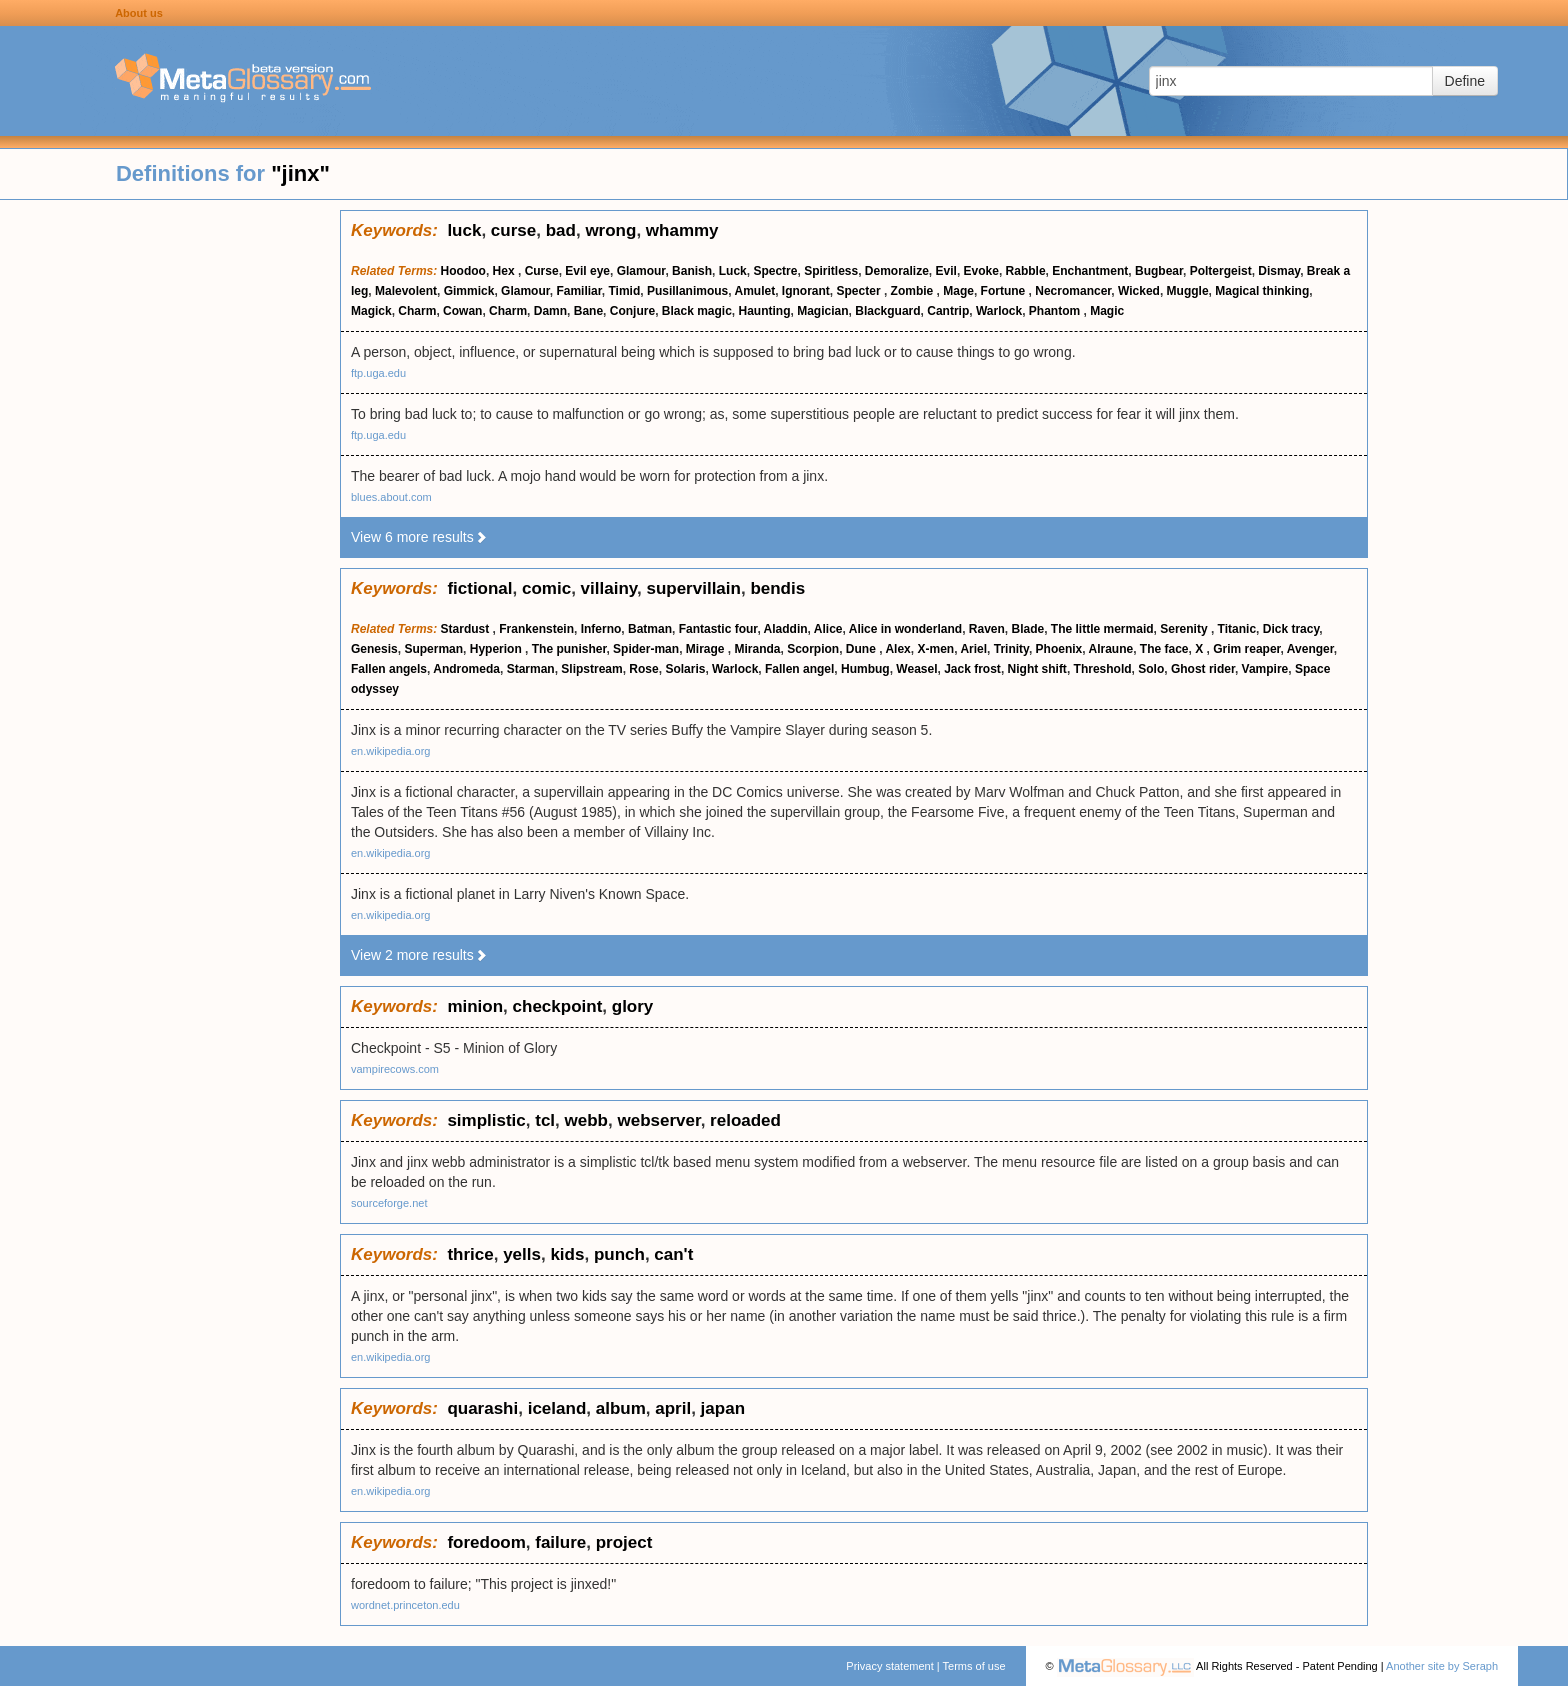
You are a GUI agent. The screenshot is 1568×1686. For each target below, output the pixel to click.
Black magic (697, 311)
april (673, 1408)
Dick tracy (1291, 629)
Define (1465, 81)
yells (522, 1254)
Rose (643, 669)
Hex (505, 271)
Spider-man (646, 649)
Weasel (916, 669)
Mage (958, 291)
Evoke (981, 271)
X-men (935, 649)
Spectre (775, 271)
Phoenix (1059, 649)
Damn (550, 311)
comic (546, 588)
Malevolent (406, 291)
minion (475, 1006)
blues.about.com (391, 497)
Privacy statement (889, 1666)
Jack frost (972, 669)
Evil (946, 271)
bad (561, 230)
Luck (733, 271)
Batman (650, 629)
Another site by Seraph (1442, 1666)
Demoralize (897, 271)
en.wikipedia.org (391, 751)
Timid (624, 291)
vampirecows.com (395, 1069)
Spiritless (831, 271)
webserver (658, 1120)
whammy (682, 230)
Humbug (865, 669)
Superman (433, 649)
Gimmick (469, 291)
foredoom (486, 1542)
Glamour (641, 271)
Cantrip (948, 311)
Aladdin (786, 629)
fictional (479, 588)
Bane (588, 311)
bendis (777, 588)
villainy (609, 588)
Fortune (1005, 291)
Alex (897, 649)
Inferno (601, 629)
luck (464, 230)
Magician (822, 311)
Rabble (1026, 271)
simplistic (486, 1120)
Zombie (914, 291)
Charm (417, 311)
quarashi (482, 1408)
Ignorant (806, 291)
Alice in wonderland (905, 629)
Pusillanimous (687, 291)
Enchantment (1090, 271)
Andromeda (466, 669)
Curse (542, 271)
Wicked (1139, 291)
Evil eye (587, 271)
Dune (862, 649)
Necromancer (1073, 291)
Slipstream (591, 669)
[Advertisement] (170, 510)
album (621, 1408)
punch (619, 1254)
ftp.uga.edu (378, 373)
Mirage (707, 649)
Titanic (1237, 629)
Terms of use (974, 1666)
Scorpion (813, 649)
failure (560, 1542)
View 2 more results (419, 955)
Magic (1107, 311)
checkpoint (558, 1006)
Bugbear (1159, 271)
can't (673, 1254)
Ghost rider (1203, 669)
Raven (987, 629)
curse (513, 230)
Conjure (632, 311)
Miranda (757, 649)
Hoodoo (463, 271)
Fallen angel (799, 669)
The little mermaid (1102, 629)
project (624, 1542)
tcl (545, 1120)
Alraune (1110, 649)
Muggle (1188, 291)
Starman (531, 669)
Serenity (1185, 629)
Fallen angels (389, 669)
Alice (828, 629)
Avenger (1310, 649)
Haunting (765, 311)
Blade (1028, 629)
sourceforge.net (389, 1203)
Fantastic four (718, 629)
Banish (692, 271)
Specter (860, 291)
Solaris (685, 669)
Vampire (1265, 669)
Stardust (467, 629)
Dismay (1279, 271)
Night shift (1037, 669)
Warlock (999, 311)
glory (633, 1006)
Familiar (578, 291)
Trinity (1011, 649)
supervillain (693, 588)
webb (586, 1120)
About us (139, 13)
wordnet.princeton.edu (405, 1605)
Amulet (755, 291)
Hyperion (497, 649)
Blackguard (887, 311)
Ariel (973, 649)
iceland (557, 1408)
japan (723, 1408)
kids (567, 1254)
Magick (371, 311)
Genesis (374, 649)
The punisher (569, 649)
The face (1164, 649)
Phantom (1056, 311)
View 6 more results (419, 537)
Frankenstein (536, 629)
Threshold (1103, 669)
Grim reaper (1246, 649)
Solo (1151, 669)
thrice (470, 1254)
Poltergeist (1221, 271)
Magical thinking (1262, 291)
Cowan (462, 311)
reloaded (745, 1120)
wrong (610, 230)
